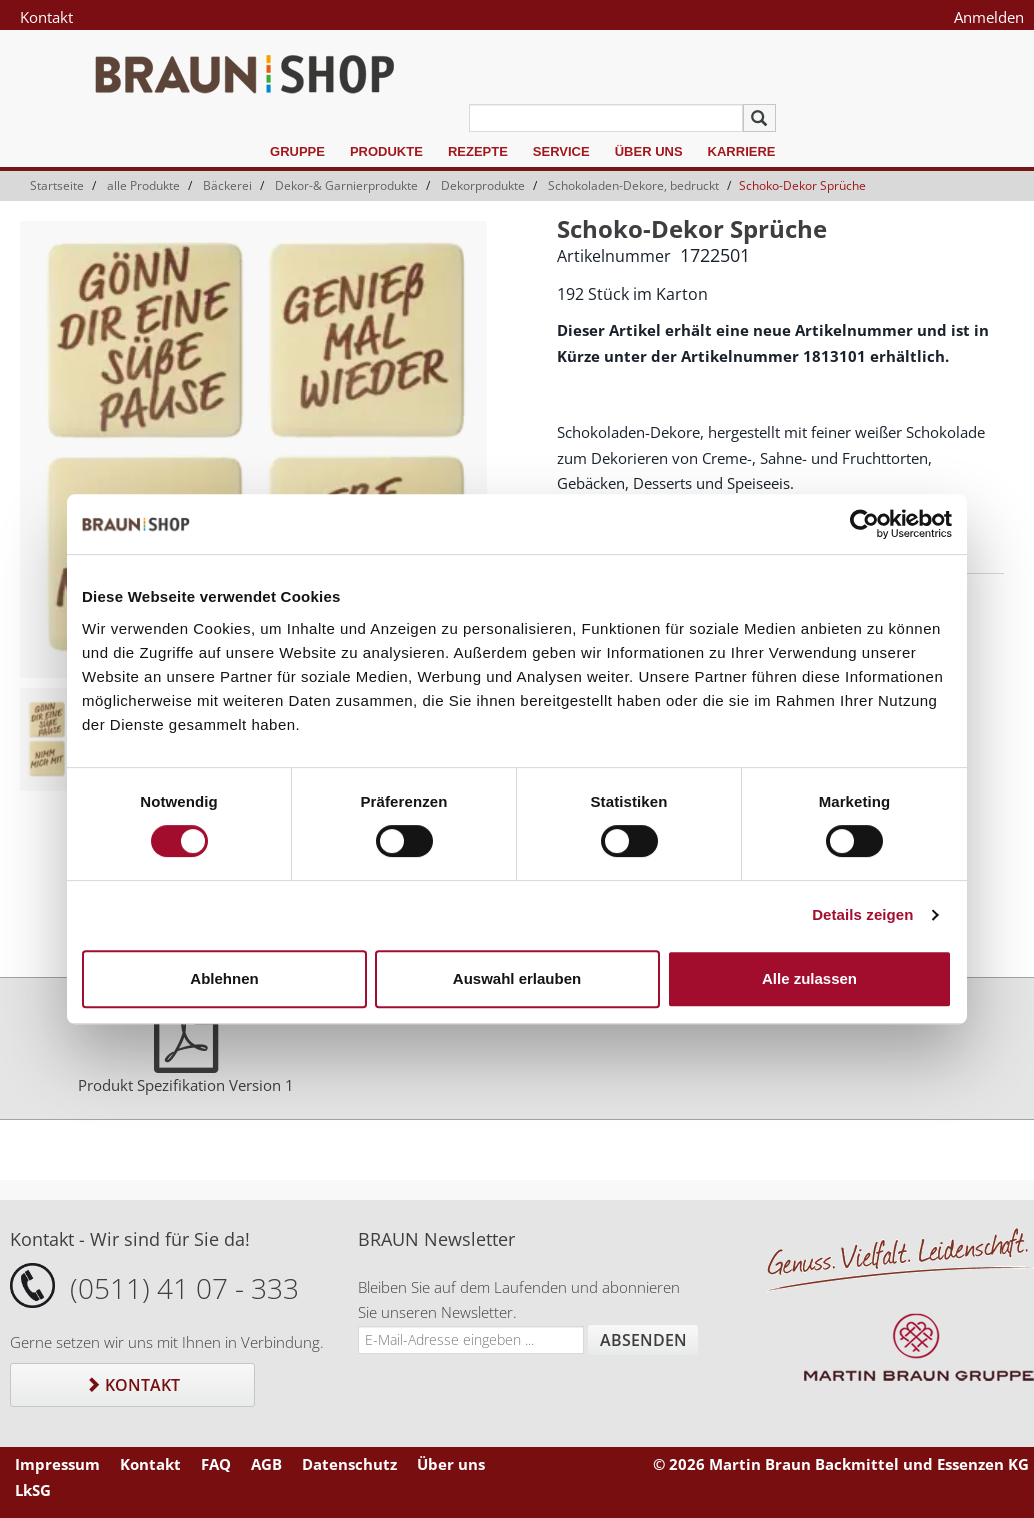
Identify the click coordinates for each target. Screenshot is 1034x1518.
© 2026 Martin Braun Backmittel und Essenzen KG (841, 1464)
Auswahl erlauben (517, 978)
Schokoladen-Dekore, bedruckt (633, 185)
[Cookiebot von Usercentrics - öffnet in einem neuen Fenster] (864, 524)
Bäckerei (227, 185)
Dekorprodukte (483, 185)
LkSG (33, 1490)
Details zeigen (862, 914)
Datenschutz (349, 1464)
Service (561, 151)
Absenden (643, 1340)
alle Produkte (143, 185)
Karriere (742, 151)
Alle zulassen (809, 978)
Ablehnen (224, 978)
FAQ (216, 1464)
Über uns (649, 151)
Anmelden (989, 17)
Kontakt (46, 17)
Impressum (57, 1464)
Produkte (386, 151)
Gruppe (297, 151)
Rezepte (478, 151)
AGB (266, 1464)
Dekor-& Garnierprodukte (346, 185)
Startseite (57, 185)
